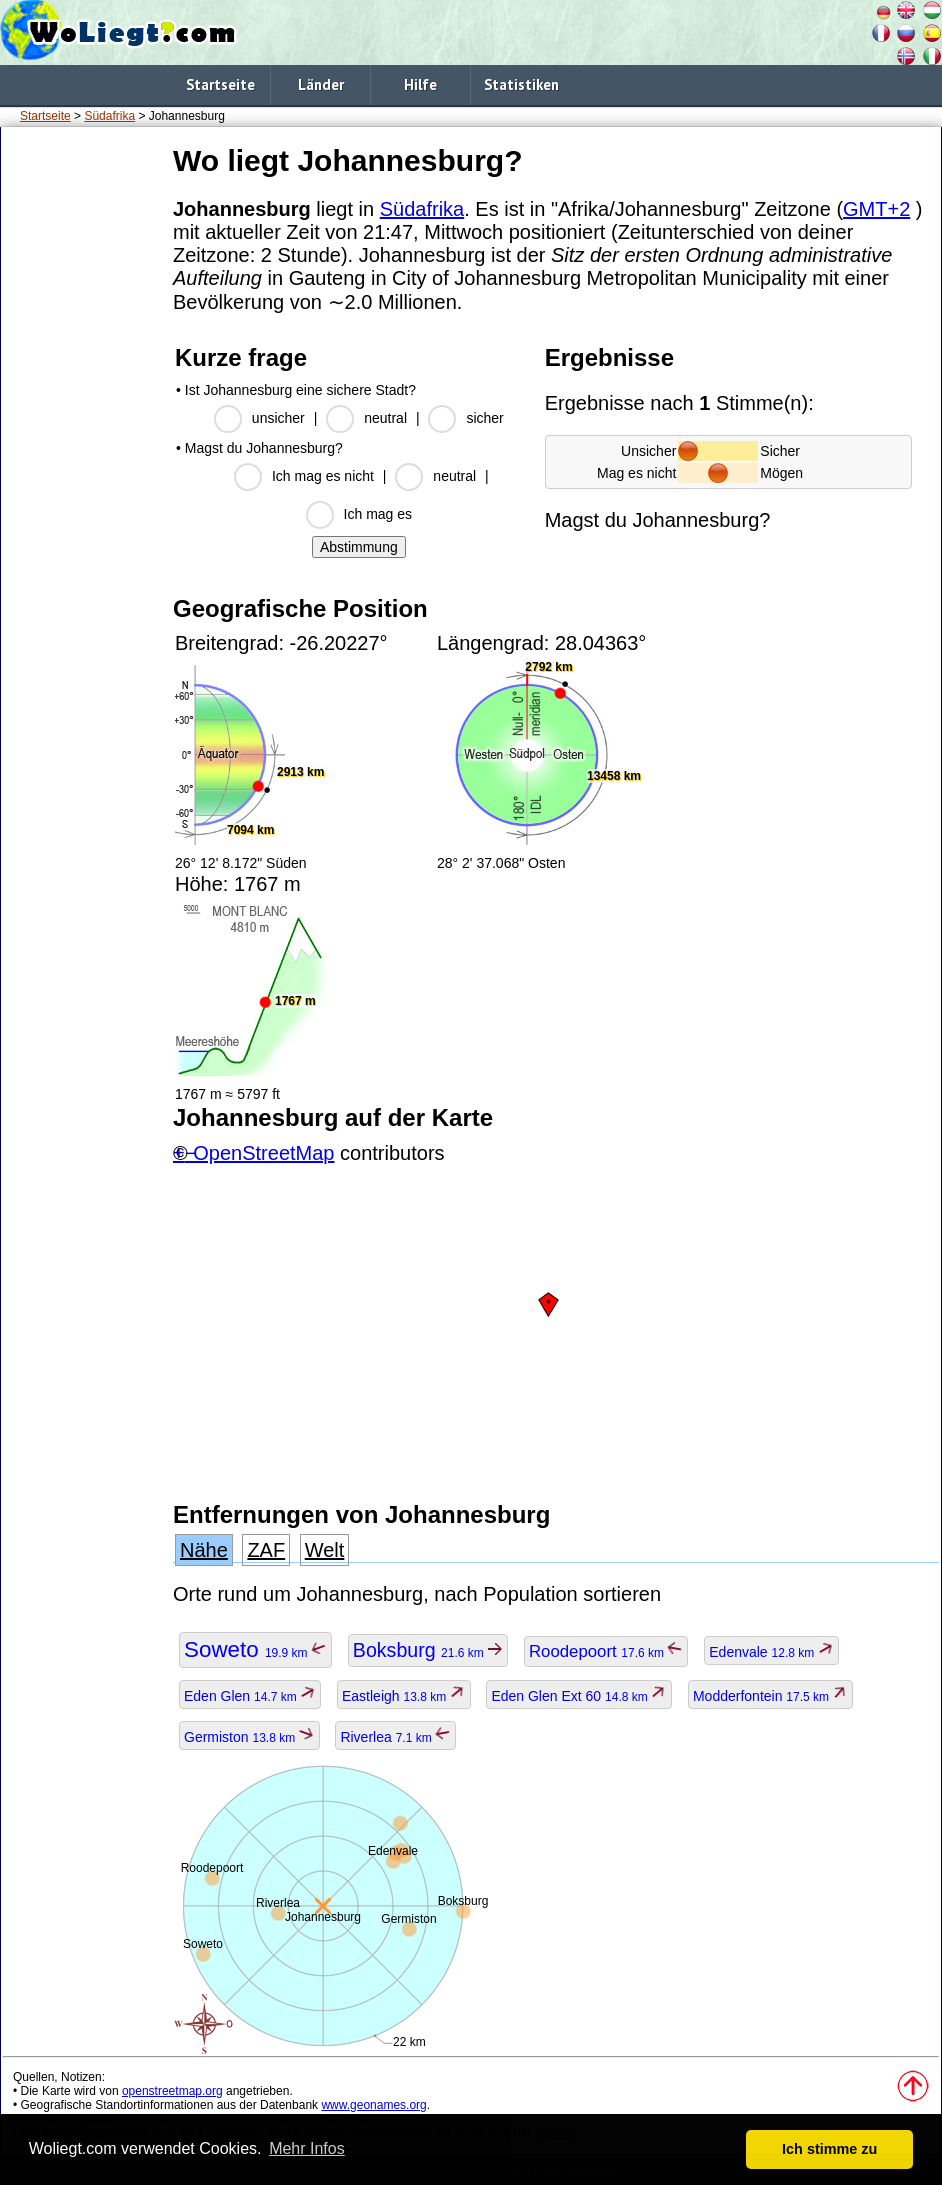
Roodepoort (606, 1651)
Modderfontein (770, 1696)
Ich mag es (378, 514)
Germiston (249, 1737)
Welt (325, 1550)
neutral (385, 418)
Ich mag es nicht (323, 476)
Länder (321, 84)
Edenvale (771, 1652)
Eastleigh (404, 1696)
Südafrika (109, 116)
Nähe (204, 1550)
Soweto (255, 1649)
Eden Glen (250, 1696)
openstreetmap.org (172, 2091)
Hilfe (420, 84)
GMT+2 (876, 209)
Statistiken (521, 84)
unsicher (278, 418)
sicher (484, 418)
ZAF (266, 1550)
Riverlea (395, 1737)
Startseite (220, 84)
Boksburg (428, 1650)
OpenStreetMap (263, 1153)
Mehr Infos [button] (307, 2148)
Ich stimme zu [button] (829, 2149)
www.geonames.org (373, 2105)
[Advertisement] (83, 439)
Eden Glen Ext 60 (579, 1696)
